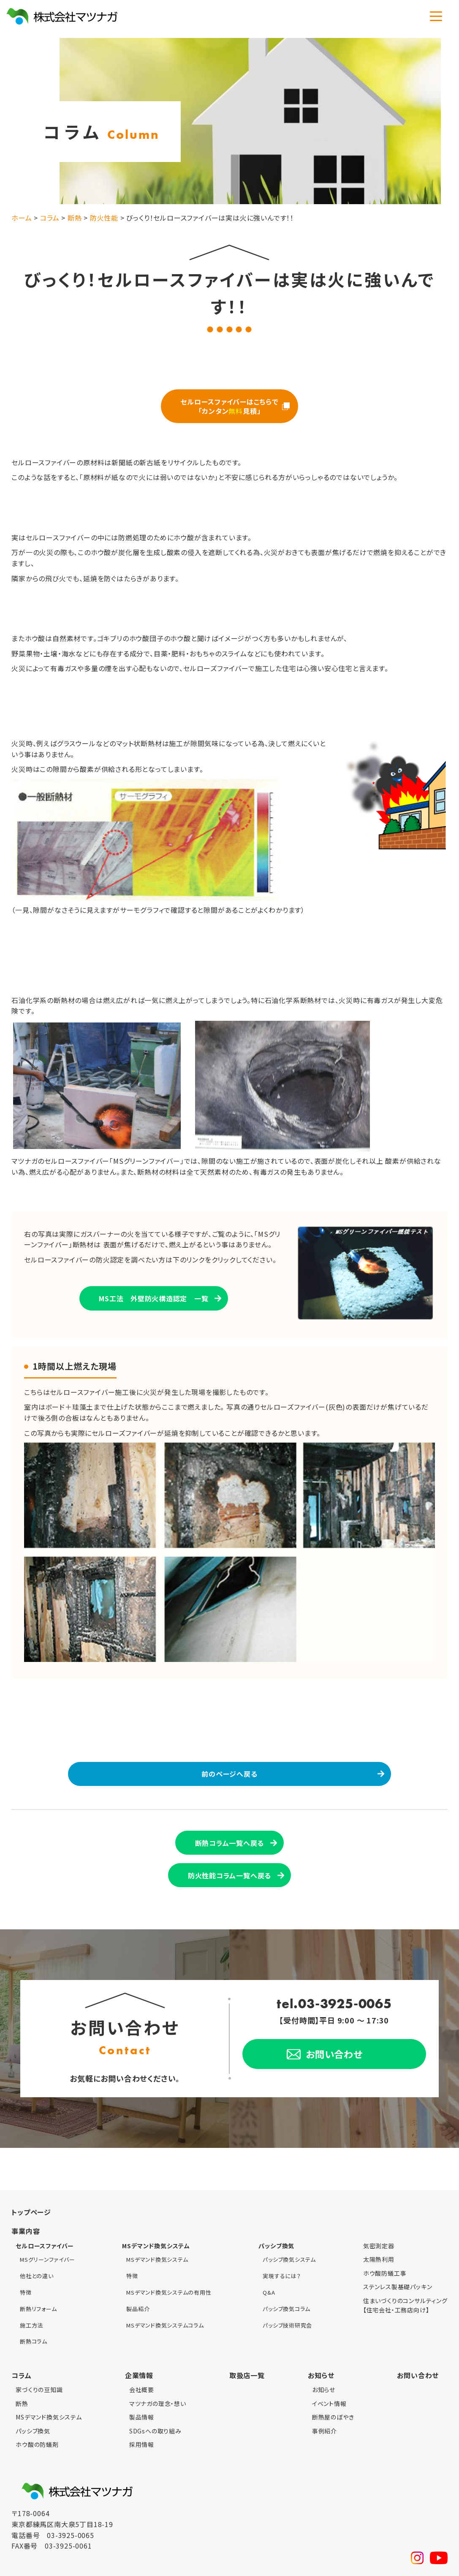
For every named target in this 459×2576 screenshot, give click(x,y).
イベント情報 (329, 2362)
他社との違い (37, 2260)
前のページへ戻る (229, 1771)
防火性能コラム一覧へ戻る (230, 1868)
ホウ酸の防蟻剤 (37, 2403)
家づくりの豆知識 (39, 2348)
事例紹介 (324, 2389)
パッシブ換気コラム (286, 2281)
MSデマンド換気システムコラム (165, 2292)
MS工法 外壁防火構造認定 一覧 (154, 1295)
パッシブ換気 (33, 2389)
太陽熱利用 (378, 2251)
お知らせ (321, 2334)
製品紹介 (137, 2281)
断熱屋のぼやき (333, 2376)
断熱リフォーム (38, 2281)
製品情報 (141, 2376)
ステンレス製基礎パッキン (397, 2279)
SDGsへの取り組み (155, 2389)
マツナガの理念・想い (157, 2362)
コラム (21, 2334)
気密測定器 (378, 2237)
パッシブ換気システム (289, 2249)
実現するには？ (282, 2260)
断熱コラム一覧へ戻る (229, 1838)
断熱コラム (33, 2303)
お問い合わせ (418, 2334)
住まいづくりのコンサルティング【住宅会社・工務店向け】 (405, 2297)
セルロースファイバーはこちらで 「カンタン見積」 (229, 405)
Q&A (269, 2270)
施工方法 (31, 2292)
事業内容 (25, 2223)
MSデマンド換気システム (157, 2249)
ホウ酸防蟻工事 (385, 2265)
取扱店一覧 (247, 2334)
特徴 (26, 2270)
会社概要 (141, 2348)
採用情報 (141, 2403)
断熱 (22, 2362)
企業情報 (139, 2334)
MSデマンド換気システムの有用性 (169, 2270)
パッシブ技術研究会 (287, 2292)
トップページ (31, 2204)
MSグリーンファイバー (47, 2249)
